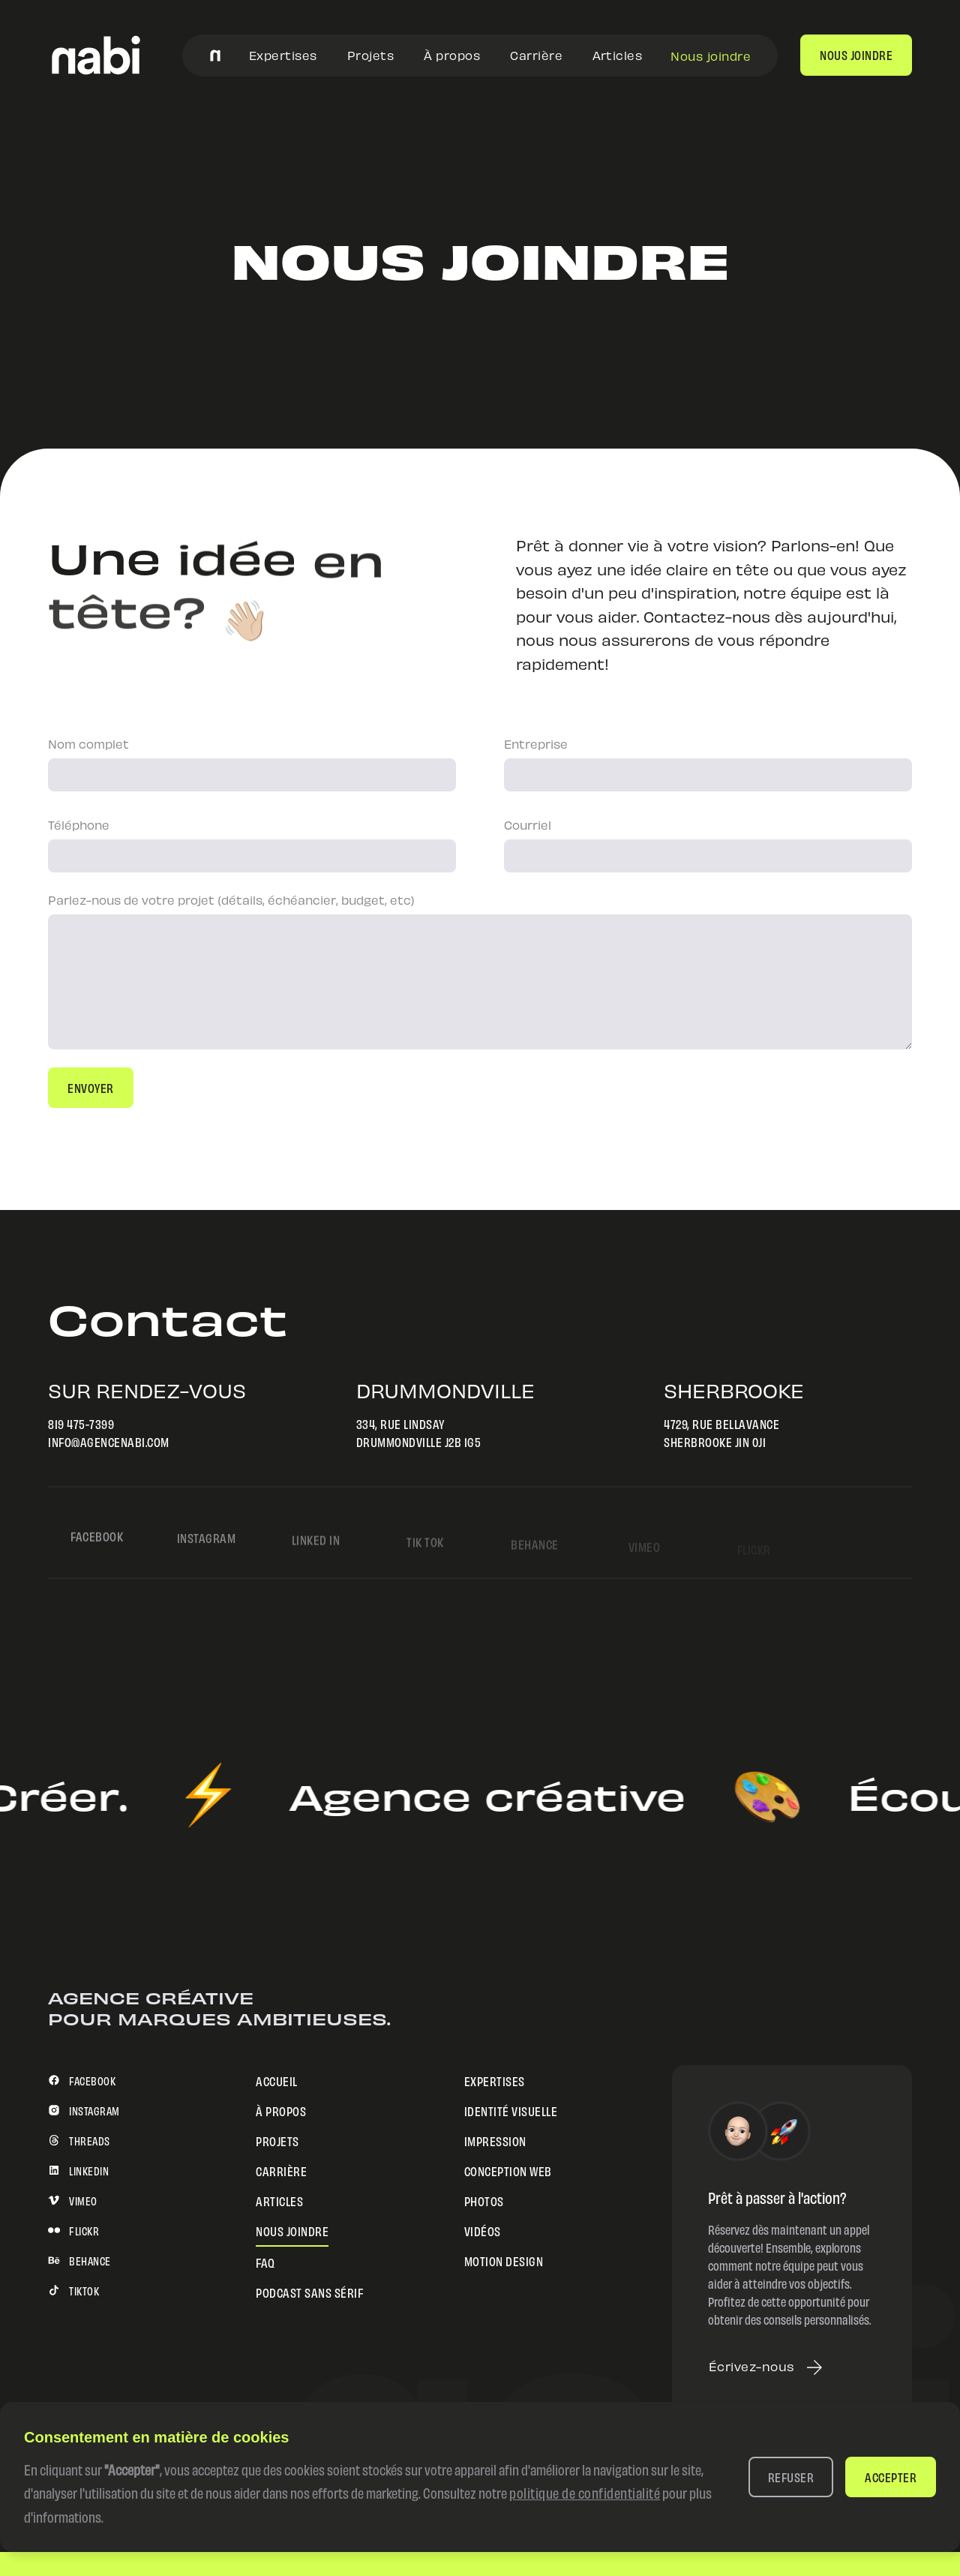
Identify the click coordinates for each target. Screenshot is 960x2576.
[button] (791, 2477)
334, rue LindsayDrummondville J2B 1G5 (415, 1432)
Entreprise (536, 743)
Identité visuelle (511, 2109)
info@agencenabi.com (106, 1441)
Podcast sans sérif (309, 2291)
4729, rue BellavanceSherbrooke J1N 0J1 (719, 1432)
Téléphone (79, 824)
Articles (617, 54)
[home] (96, 55)
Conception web (508, 2169)
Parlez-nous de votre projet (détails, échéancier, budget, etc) (231, 899)
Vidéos (482, 2229)
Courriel (527, 824)
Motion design (504, 2259)
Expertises (283, 54)
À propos (452, 54)
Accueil (277, 2079)
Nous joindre (710, 55)
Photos (484, 2199)
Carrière (536, 54)
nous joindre (856, 53)
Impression (495, 2139)
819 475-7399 (79, 1423)
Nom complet (88, 743)
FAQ (265, 2261)
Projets (370, 54)
